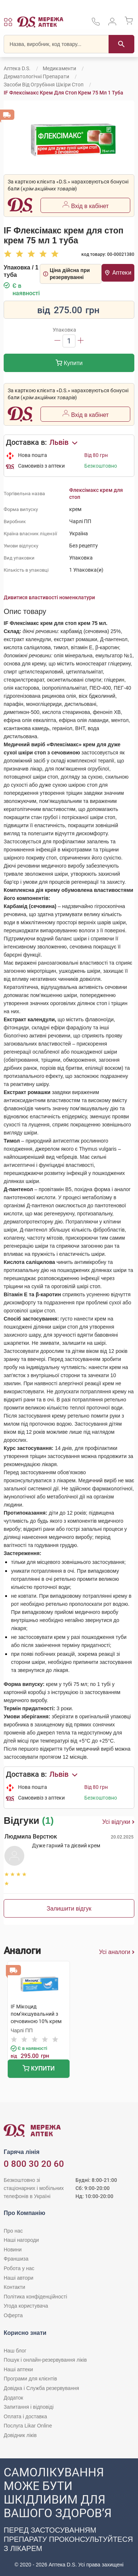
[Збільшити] (80, 341)
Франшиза (16, 2259)
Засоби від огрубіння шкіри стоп (44, 84)
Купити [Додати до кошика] (69, 364)
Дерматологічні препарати (36, 76)
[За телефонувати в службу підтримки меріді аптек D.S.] (95, 24)
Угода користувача (26, 2306)
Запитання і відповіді (29, 2407)
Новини (13, 2249)
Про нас (13, 2231)
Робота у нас (19, 2268)
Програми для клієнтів (30, 2379)
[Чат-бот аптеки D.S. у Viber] (69, 2517)
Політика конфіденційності (35, 2297)
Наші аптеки (18, 2369)
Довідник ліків (20, 2435)
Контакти (14, 2287)
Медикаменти (59, 68)
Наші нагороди (21, 2240)
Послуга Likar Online (28, 2426)
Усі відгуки (118, 1822)
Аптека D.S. (17, 68)
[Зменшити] (57, 341)
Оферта (13, 2315)
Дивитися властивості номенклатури (49, 597)
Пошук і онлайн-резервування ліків (45, 2360)
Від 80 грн (96, 455)
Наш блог (15, 2351)
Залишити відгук (69, 1908)
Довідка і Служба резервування (41, 2388)
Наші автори (18, 2278)
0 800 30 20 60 (34, 2164)
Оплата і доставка (25, 2416)
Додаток (13, 2398)
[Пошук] (121, 44)
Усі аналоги (116, 1952)
